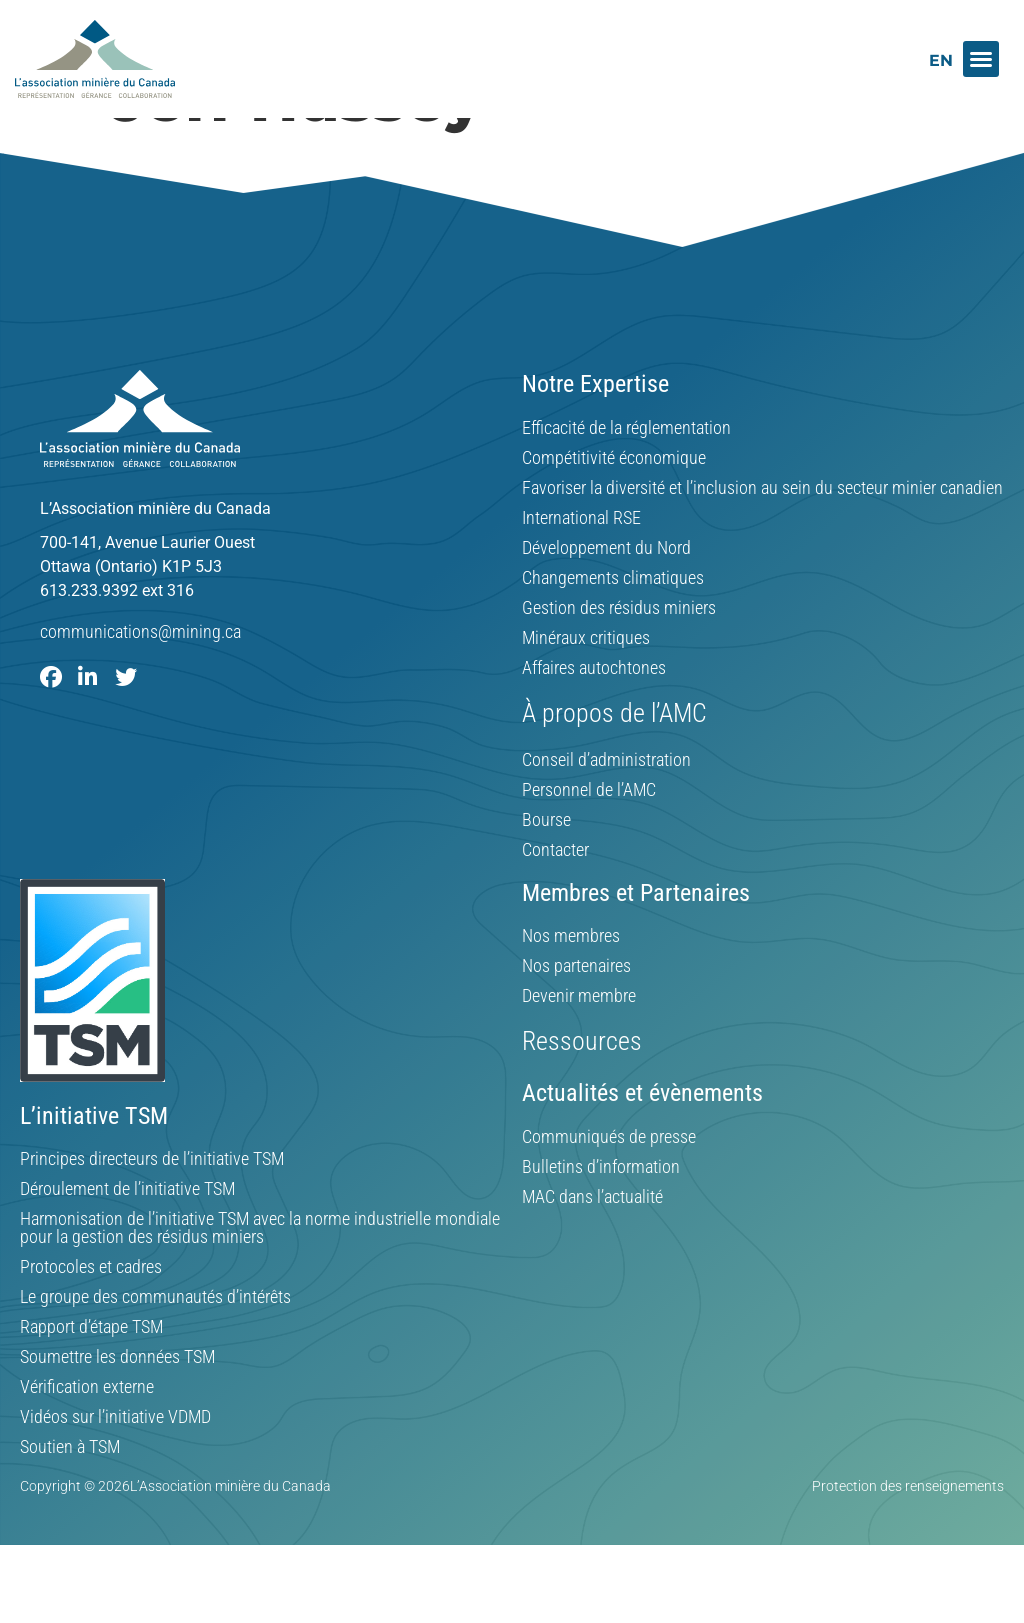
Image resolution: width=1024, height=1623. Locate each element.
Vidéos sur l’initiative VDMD (115, 1465)
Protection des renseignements (908, 1534)
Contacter (555, 898)
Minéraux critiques (586, 686)
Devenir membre (579, 1044)
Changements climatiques (613, 626)
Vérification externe (87, 1435)
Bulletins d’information (601, 1215)
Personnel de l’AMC (589, 838)
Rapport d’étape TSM (91, 1375)
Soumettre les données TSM (117, 1405)
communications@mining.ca (140, 679)
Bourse (546, 868)
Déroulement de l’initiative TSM (127, 1237)
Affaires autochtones (594, 716)
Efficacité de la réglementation (626, 476)
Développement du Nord (606, 596)
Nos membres (571, 984)
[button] (981, 59)
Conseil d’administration (606, 808)
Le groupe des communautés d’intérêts (155, 1345)
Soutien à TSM (70, 1495)
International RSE (581, 566)
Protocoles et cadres (91, 1315)
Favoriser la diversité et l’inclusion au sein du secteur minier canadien (762, 536)
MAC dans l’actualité (592, 1245)
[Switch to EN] (941, 60)
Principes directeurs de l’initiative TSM (152, 1207)
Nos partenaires (576, 1014)
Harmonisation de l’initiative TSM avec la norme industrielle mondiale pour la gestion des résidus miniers (260, 1276)
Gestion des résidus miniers (619, 656)
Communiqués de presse (609, 1185)
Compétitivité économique (614, 506)
